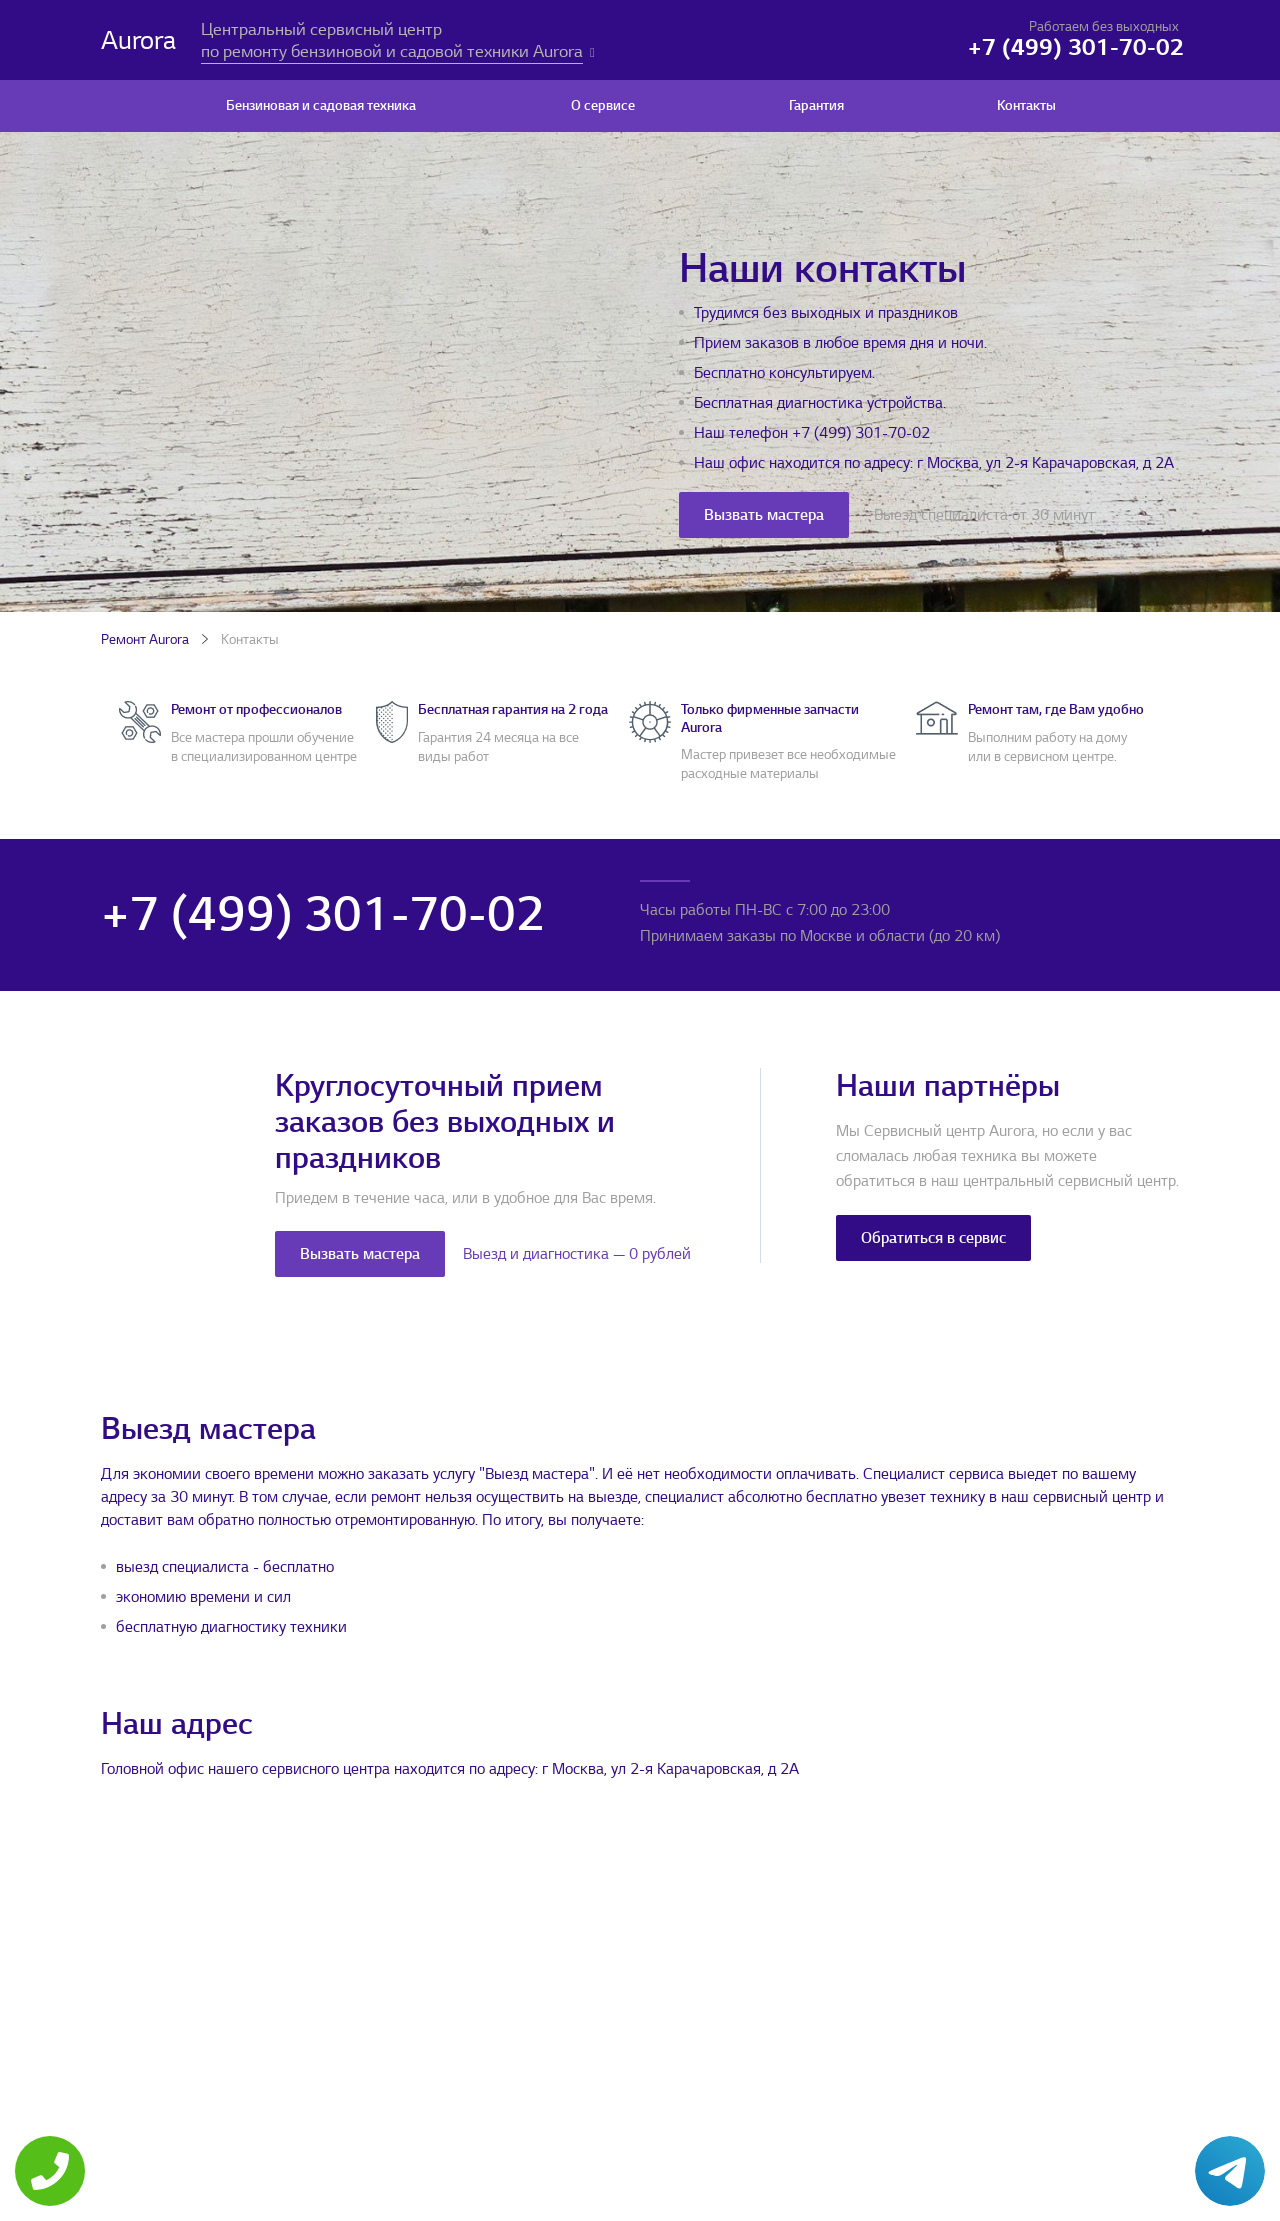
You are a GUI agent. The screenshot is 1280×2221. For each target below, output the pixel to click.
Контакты (1026, 105)
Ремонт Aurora (145, 639)
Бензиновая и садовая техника (321, 105)
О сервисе (603, 105)
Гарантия (816, 105)
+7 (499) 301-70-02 (861, 433)
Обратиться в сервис (933, 1238)
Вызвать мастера (764, 515)
